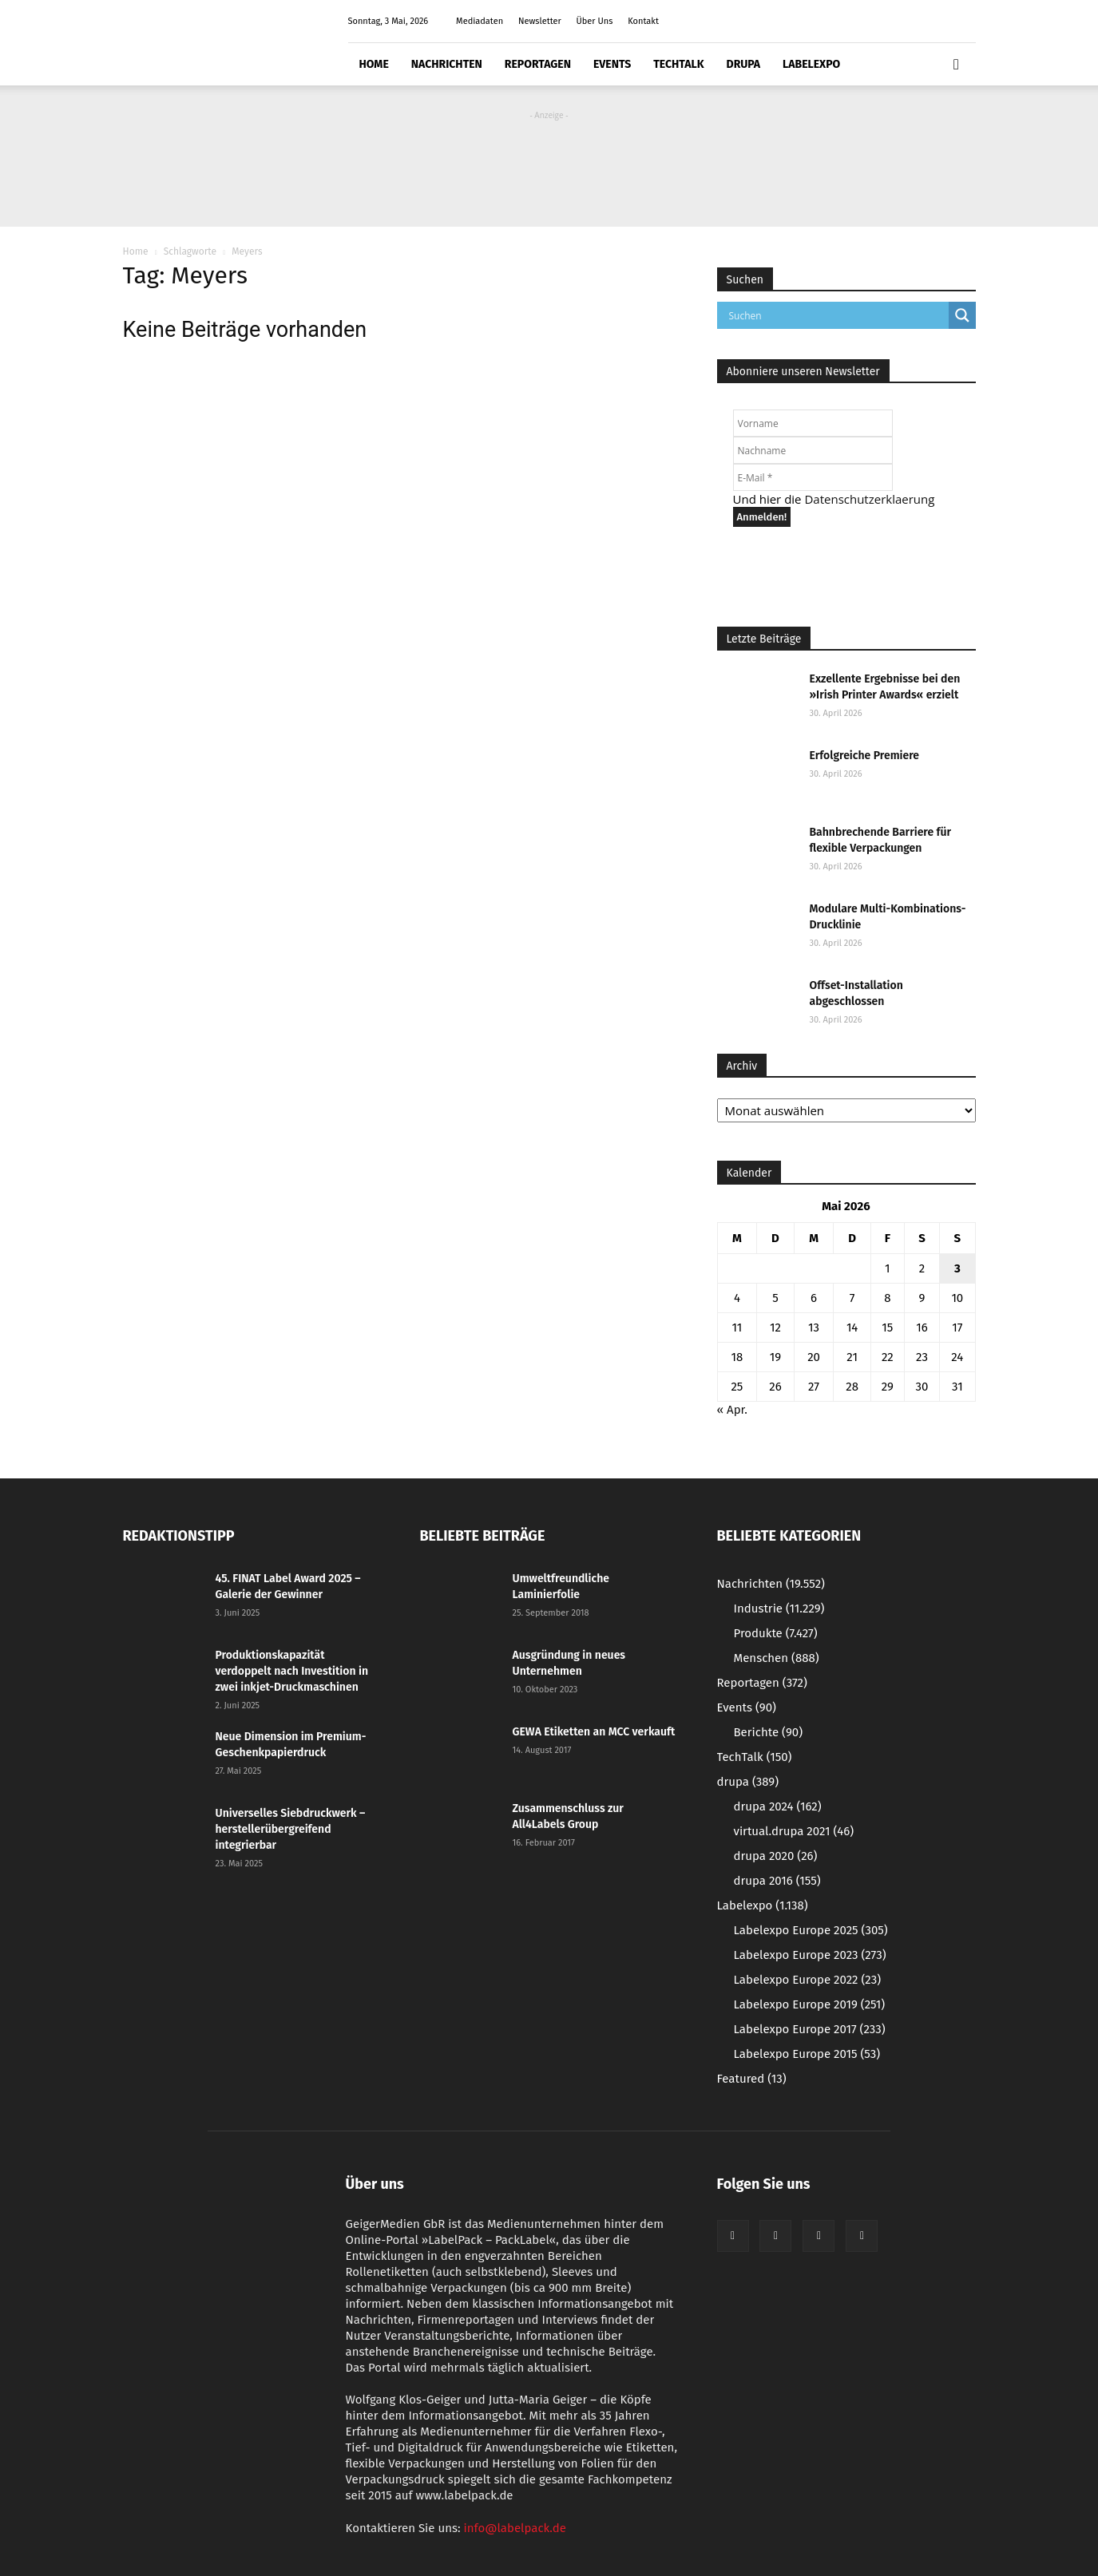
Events (612, 64)
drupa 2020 (776, 1856)
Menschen (776, 1658)
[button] (956, 65)
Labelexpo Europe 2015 (807, 2054)
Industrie (779, 1608)
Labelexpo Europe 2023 (810, 1955)
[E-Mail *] (813, 477)
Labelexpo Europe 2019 (810, 2004)
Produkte (776, 1633)
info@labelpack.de (515, 2528)
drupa (744, 64)
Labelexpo (811, 64)
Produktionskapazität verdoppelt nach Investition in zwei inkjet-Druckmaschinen (292, 1671)
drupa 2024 (778, 1806)
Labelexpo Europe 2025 (811, 1930)
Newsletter (539, 21)
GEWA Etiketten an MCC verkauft (594, 1732)
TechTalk (678, 64)
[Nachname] (813, 450)
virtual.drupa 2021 (794, 1831)
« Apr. (732, 1410)
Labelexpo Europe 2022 (808, 1980)
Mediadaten (479, 21)
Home (374, 64)
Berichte (768, 1732)
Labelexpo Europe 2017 (810, 2029)
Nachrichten (446, 64)
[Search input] (837, 315)
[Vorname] (813, 423)
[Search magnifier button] (962, 315)
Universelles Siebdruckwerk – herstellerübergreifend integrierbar (291, 1829)
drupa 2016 (777, 1881)
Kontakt (643, 21)
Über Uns (595, 21)
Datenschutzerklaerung (869, 499)
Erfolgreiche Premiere (865, 755)
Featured (752, 2078)
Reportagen (538, 64)
